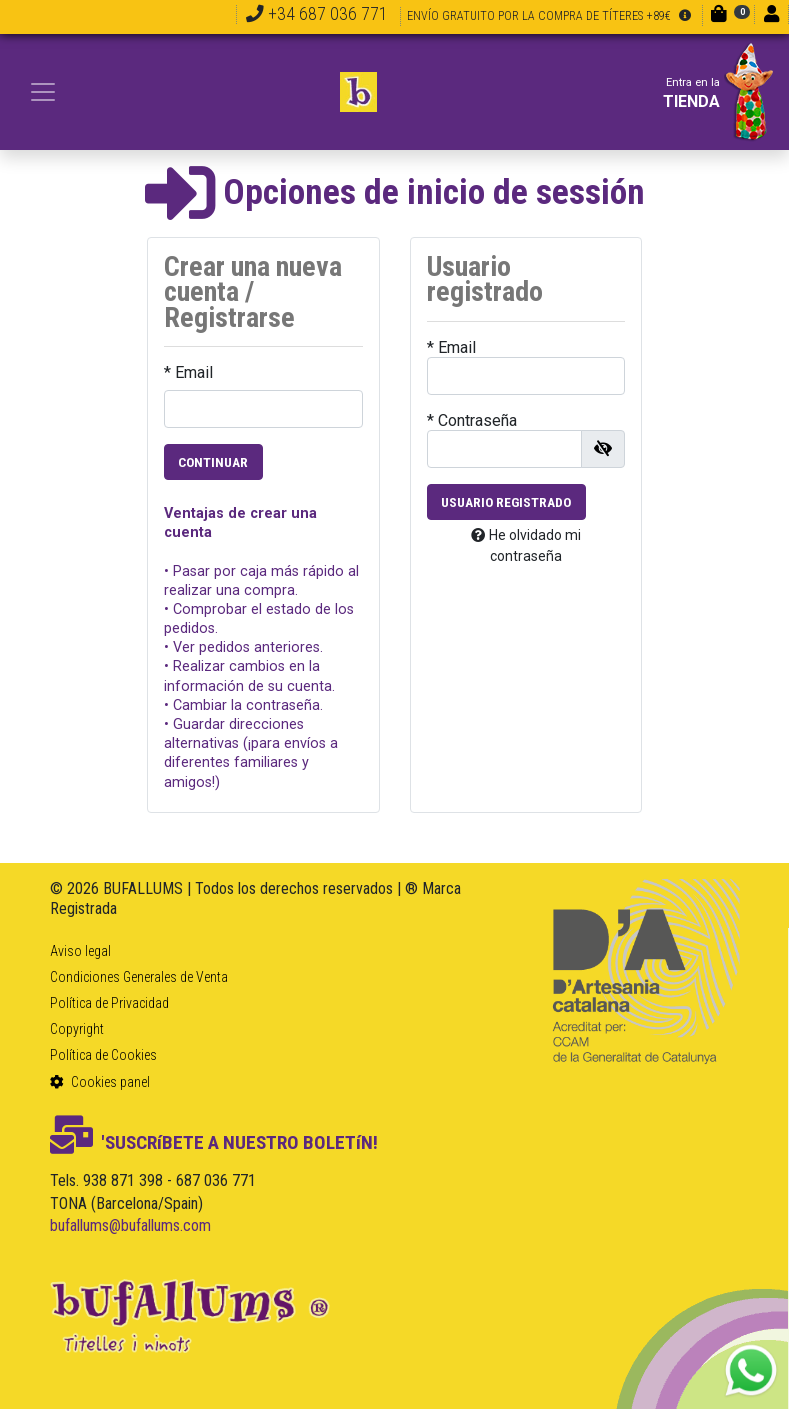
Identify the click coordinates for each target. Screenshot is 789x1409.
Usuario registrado (506, 502)
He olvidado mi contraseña (526, 545)
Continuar (213, 462)
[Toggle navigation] (43, 92)
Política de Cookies (103, 1055)
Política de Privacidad (109, 1003)
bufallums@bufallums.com (130, 1225)
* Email (188, 372)
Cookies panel (100, 1082)
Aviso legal (80, 951)
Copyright (77, 1029)
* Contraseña (472, 420)
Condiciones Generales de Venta (139, 977)
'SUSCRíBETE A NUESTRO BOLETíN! (214, 1142)
